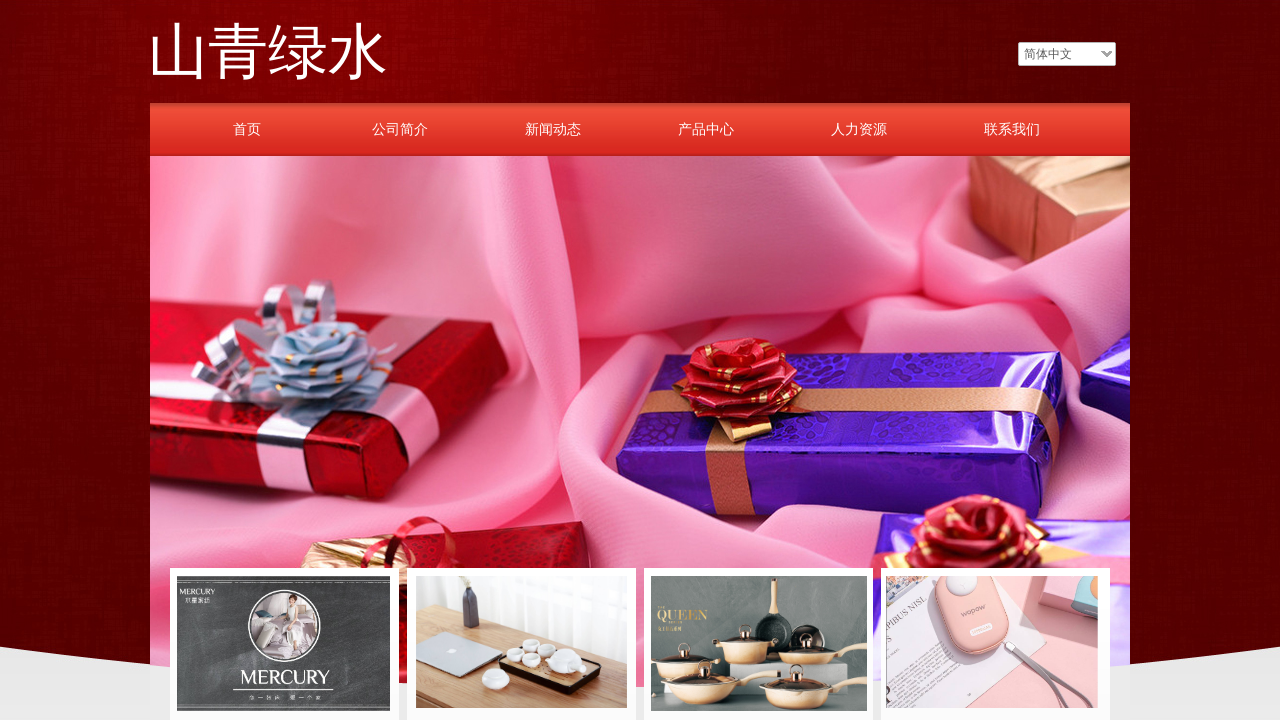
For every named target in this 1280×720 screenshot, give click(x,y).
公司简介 (400, 129)
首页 (247, 129)
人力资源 (859, 129)
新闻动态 (553, 129)
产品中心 (706, 129)
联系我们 (1012, 129)
